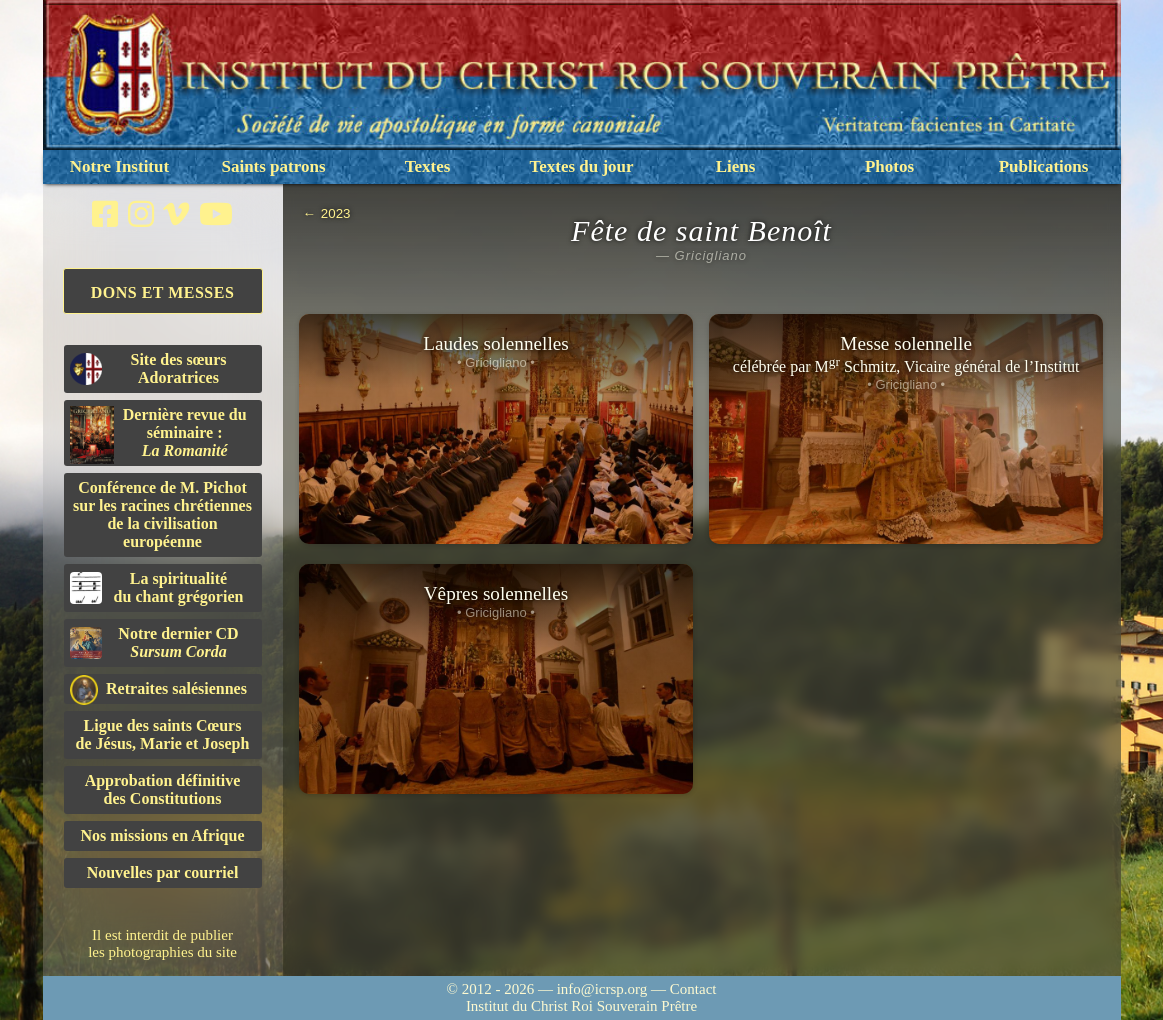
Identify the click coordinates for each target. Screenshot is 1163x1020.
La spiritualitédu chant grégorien (157, 587)
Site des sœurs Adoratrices (148, 368)
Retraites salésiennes (158, 689)
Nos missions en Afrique (162, 835)
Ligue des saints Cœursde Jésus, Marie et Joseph (163, 734)
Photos (889, 166)
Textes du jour (581, 166)
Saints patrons (273, 166)
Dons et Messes (163, 292)
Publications (1044, 166)
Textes (428, 166)
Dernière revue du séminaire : (158, 435)
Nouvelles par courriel (163, 872)
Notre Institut (119, 166)
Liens (736, 166)
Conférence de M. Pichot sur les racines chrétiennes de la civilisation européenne (162, 514)
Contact (693, 989)
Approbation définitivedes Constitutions (163, 789)
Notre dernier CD (154, 642)
